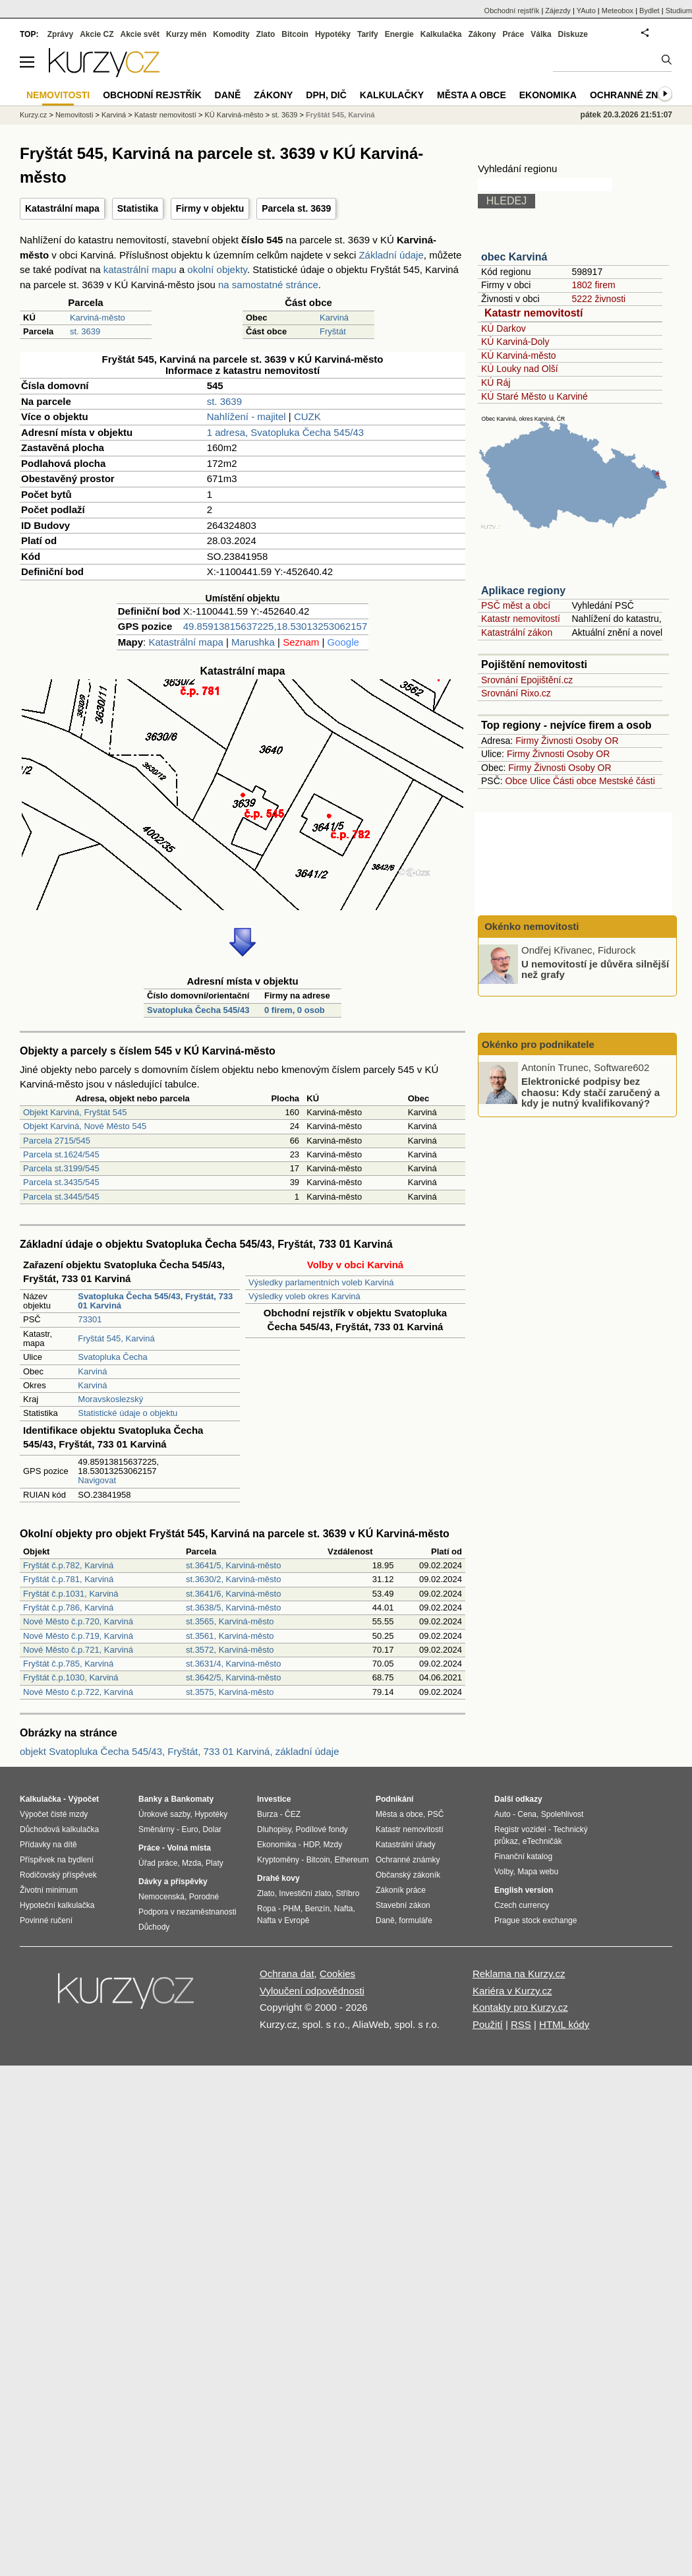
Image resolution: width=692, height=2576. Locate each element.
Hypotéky (333, 34)
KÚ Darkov (503, 328)
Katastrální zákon (516, 632)
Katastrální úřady (406, 1844)
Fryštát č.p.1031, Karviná (71, 1594)
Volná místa (188, 1848)
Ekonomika (548, 95)
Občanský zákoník (408, 1875)
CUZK (307, 416)
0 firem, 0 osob (294, 1010)
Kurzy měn (186, 34)
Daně (228, 95)
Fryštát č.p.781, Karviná (68, 1579)
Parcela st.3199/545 (61, 1168)
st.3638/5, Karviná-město (233, 1607)
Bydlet (649, 11)
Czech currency (521, 1905)
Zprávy (60, 34)
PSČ (436, 1814)
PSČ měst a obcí (515, 605)
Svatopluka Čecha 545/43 (198, 1010)
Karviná (334, 317)
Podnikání (394, 1799)
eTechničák (542, 1841)
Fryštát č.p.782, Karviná (68, 1565)
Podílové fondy (321, 1829)
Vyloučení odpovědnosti (312, 1990)
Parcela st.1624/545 (61, 1154)
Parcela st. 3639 (296, 208)
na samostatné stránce (268, 284)
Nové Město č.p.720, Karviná (78, 1621)
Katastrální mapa (62, 208)
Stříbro (347, 1893)
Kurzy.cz (33, 115)
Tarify (367, 34)
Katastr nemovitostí (533, 313)
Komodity (231, 34)
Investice (274, 1799)
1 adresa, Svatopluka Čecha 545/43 (285, 432)
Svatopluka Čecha (113, 1357)
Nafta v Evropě (283, 1920)
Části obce (574, 781)
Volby (503, 1871)
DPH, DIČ (326, 95)
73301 (89, 1319)
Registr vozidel (520, 1829)
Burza (267, 1814)
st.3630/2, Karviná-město (233, 1579)
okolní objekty (217, 269)
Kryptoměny (278, 1859)
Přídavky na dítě (48, 1844)
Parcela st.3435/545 (61, 1182)
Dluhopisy (274, 1829)
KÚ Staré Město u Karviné (534, 396)
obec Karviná (514, 256)
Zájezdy (558, 11)
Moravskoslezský (110, 1399)
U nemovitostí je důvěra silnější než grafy (595, 969)
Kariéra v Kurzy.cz (512, 1990)
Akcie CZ (96, 34)
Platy (214, 1863)
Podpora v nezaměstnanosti (187, 1912)
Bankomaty (192, 1799)
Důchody (153, 1927)
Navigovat (97, 1480)
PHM (292, 1908)
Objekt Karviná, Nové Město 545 (84, 1126)
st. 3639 (85, 331)
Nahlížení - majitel (246, 416)
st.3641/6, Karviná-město (233, 1594)
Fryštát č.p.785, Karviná (68, 1664)
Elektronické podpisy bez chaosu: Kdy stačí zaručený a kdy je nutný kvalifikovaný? (590, 1092)
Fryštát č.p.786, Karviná (68, 1607)
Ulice (540, 781)
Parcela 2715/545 (56, 1141)
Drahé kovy (278, 1878)
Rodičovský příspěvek (58, 1875)
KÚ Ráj (495, 382)
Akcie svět (140, 34)
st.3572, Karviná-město (230, 1650)
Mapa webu (537, 1871)
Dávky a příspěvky (173, 1881)
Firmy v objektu (210, 208)
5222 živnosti (598, 298)
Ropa (266, 1908)
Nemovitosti (74, 115)
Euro (189, 1829)
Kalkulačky (392, 95)
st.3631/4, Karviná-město (233, 1664)
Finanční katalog (523, 1856)
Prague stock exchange (535, 1920)
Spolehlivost (562, 1814)
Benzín (317, 1908)
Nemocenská (161, 1896)
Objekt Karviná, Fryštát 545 (75, 1112)
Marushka (253, 642)
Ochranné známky (637, 95)
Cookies (337, 1973)
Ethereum (351, 1859)
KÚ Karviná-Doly (515, 341)
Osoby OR (596, 740)
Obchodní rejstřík (512, 11)
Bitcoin (294, 34)
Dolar (211, 1829)
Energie (399, 34)
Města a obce (471, 95)
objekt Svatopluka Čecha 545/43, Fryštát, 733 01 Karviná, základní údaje (179, 1751)
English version (523, 1890)
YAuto (586, 11)
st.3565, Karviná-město (230, 1621)
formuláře (415, 1920)
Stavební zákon (403, 1905)
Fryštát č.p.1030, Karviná (71, 1677)
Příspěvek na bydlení (57, 1859)
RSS (521, 2024)
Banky (150, 1799)
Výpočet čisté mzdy (54, 1814)
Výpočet (83, 1799)
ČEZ (293, 1814)
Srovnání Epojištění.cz (527, 680)
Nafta (343, 1908)
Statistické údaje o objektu (127, 1413)
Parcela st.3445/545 (61, 1197)
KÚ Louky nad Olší (519, 368)
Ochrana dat (287, 1973)
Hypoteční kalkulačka (57, 1905)
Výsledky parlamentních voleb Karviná (320, 1282)
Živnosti (557, 740)
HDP (311, 1844)
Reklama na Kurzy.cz (519, 1973)
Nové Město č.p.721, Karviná (78, 1650)
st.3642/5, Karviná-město (233, 1677)
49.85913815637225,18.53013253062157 (275, 626)
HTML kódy (564, 2024)
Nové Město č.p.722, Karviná (78, 1692)
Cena (526, 1814)
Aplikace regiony (523, 590)
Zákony (482, 34)
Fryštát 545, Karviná (116, 1338)
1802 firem (593, 285)
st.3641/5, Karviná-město (233, 1565)
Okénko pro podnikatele (538, 1044)
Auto (502, 1814)
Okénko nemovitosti (530, 926)
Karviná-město (97, 317)
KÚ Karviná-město (518, 355)
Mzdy (333, 1844)
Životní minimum (49, 1890)
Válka (541, 34)
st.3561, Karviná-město (230, 1636)
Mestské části (627, 781)
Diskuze (573, 34)
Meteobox (617, 11)
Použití (488, 2024)
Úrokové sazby (164, 1814)
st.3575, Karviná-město (230, 1692)
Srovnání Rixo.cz (516, 693)
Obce (516, 781)
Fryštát (333, 331)
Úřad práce (157, 1863)
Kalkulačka (441, 34)
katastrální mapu (140, 269)
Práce (514, 34)
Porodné (204, 1896)
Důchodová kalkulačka (59, 1829)
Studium (679, 11)
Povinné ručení (46, 1920)
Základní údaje (391, 255)
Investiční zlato (305, 1893)
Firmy (526, 740)
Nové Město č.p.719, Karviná (78, 1636)
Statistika (137, 208)
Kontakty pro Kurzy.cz (520, 2007)
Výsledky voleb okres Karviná (304, 1296)
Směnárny (156, 1829)
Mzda (191, 1863)
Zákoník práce (401, 1890)
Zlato (265, 34)
